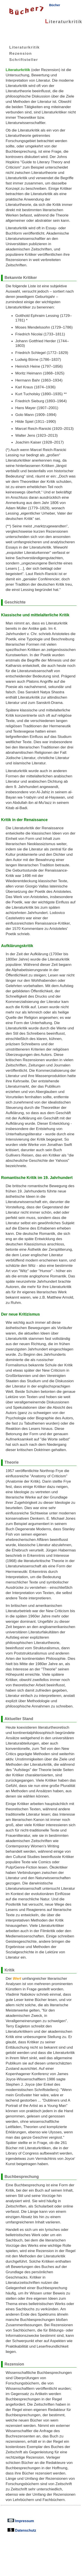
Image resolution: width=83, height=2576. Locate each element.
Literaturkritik (21, 47)
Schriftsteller (20, 59)
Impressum (21, 2521)
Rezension (17, 53)
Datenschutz (22, 2530)
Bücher (54, 5)
